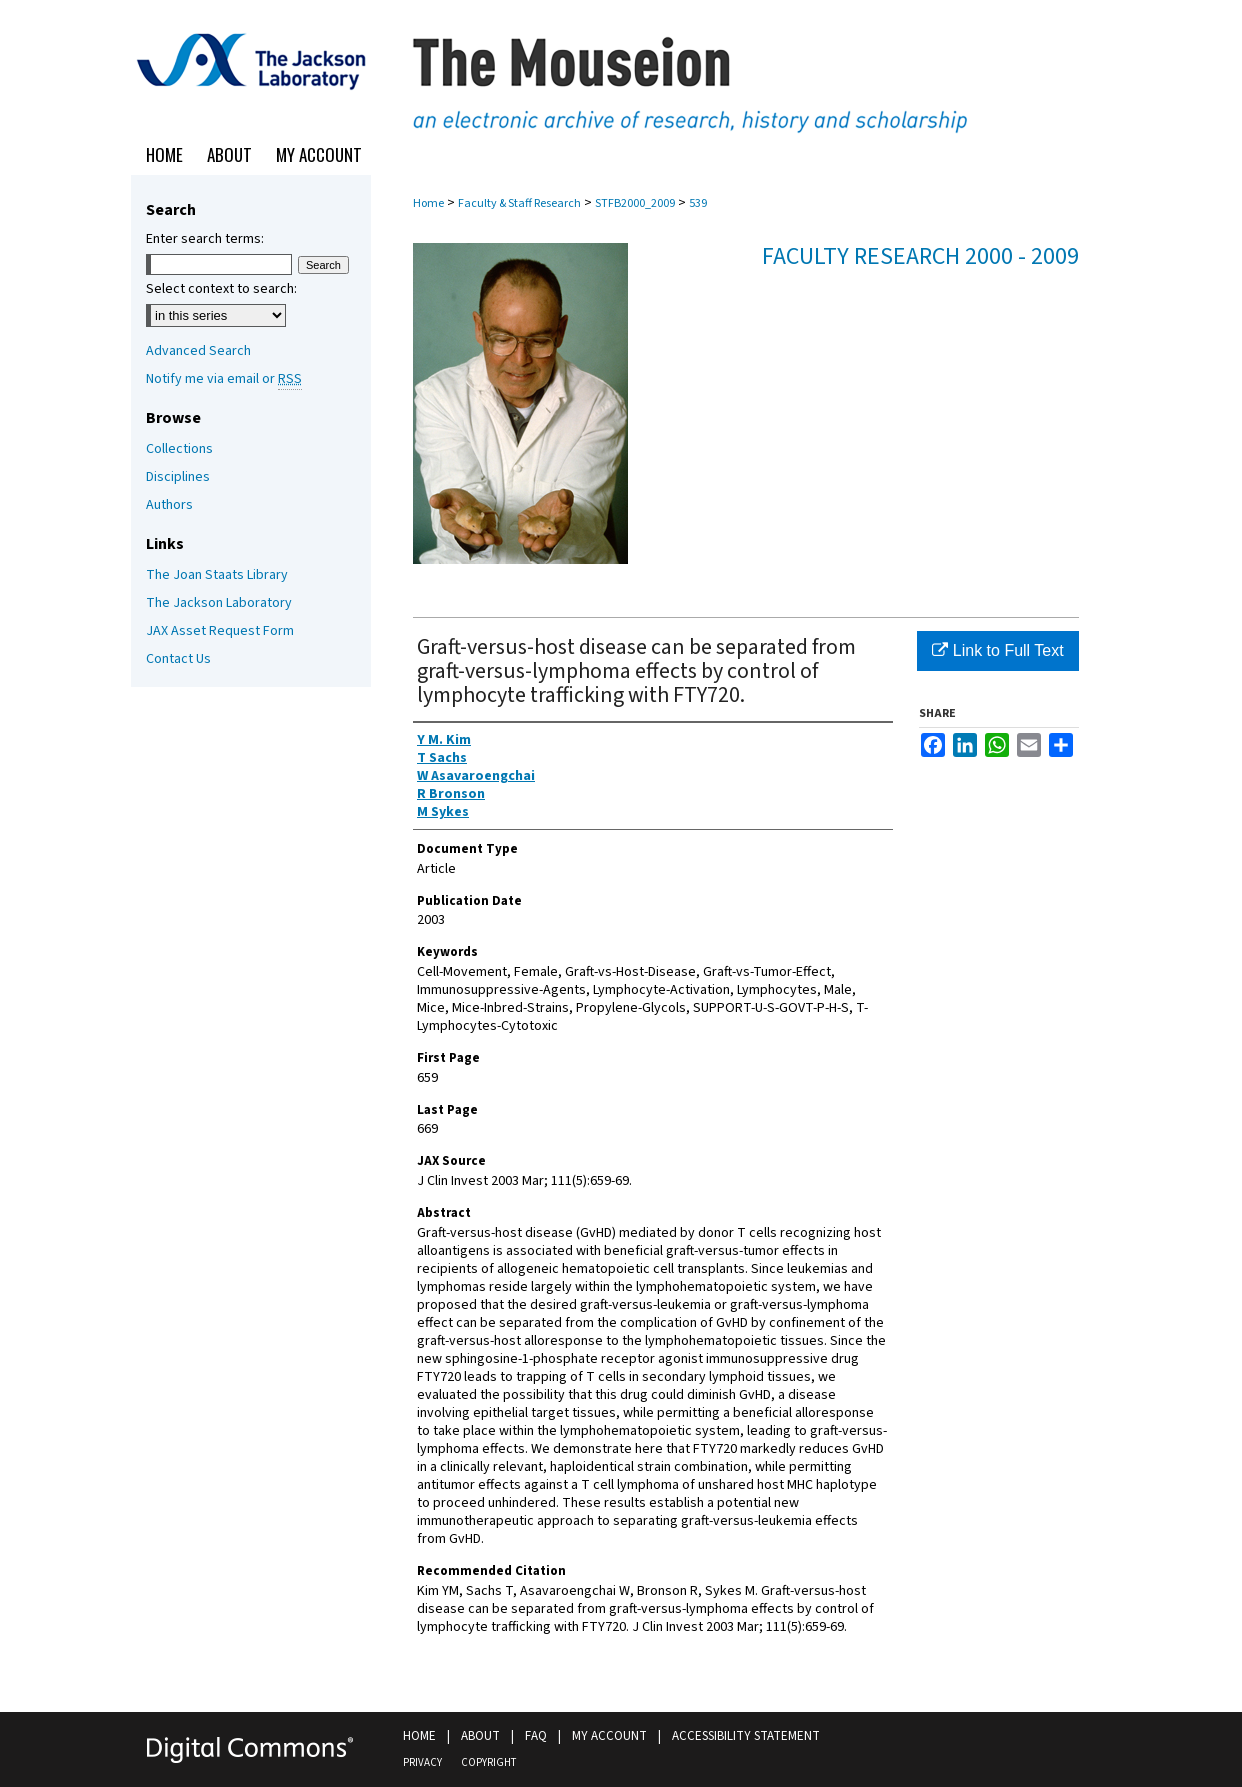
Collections (179, 449)
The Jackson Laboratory (219, 603)
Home (428, 203)
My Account (609, 1736)
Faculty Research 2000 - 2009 (920, 256)
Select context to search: (221, 289)
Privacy (422, 1762)
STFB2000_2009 (635, 203)
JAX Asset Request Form (220, 631)
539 (698, 203)
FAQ (536, 1736)
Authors (169, 505)
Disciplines (178, 477)
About (480, 1736)
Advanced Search (198, 351)
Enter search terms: (205, 239)
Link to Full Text (997, 650)
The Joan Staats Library (217, 575)
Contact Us (178, 659)
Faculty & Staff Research (519, 203)
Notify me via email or (224, 379)
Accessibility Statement (746, 1736)
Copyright (488, 1762)
